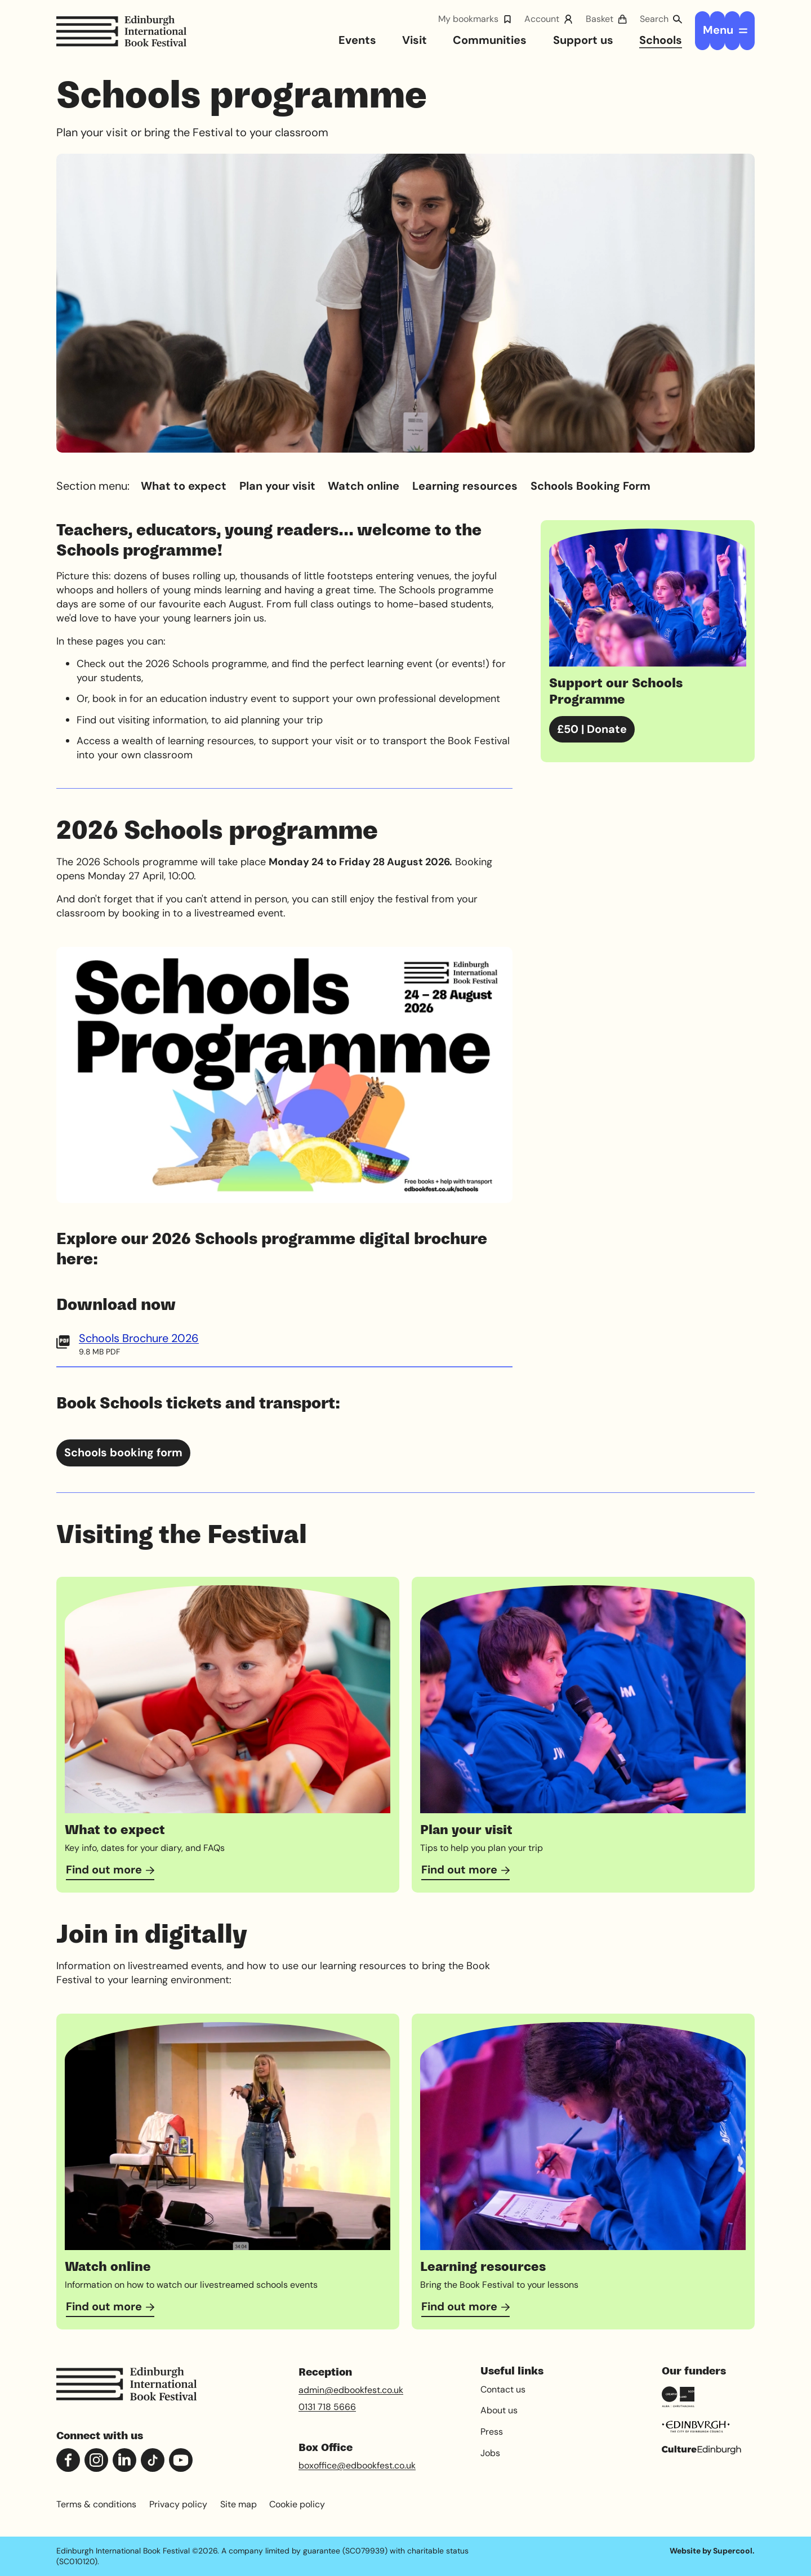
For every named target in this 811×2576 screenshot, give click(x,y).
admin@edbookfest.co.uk (350, 2390)
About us (499, 2410)
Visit (414, 40)
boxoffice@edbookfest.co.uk (357, 2465)
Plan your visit (277, 485)
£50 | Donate (592, 728)
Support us (583, 40)
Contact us (502, 2389)
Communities (490, 40)
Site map (238, 2504)
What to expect (183, 485)
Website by (711, 2551)
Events (357, 40)
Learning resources (465, 485)
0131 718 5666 (327, 2407)
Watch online (363, 485)
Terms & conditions (96, 2504)
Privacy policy (178, 2504)
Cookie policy (297, 2504)
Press (491, 2432)
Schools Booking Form (590, 485)
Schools (660, 40)
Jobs (490, 2453)
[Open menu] (725, 30)
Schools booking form (123, 1452)
